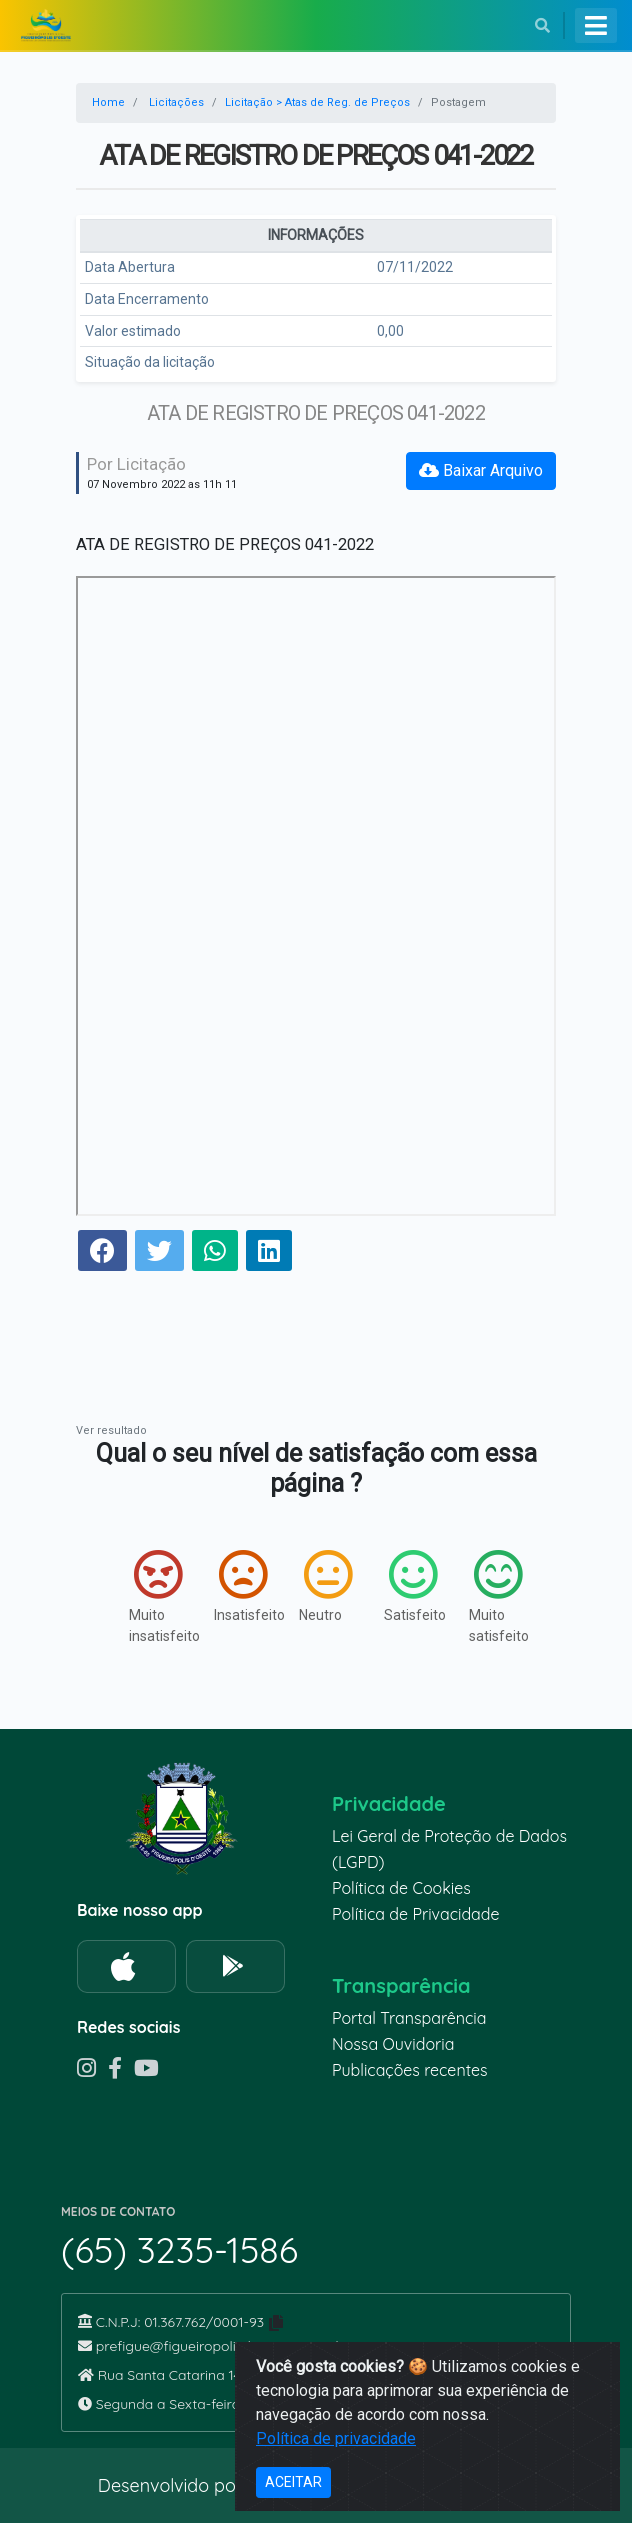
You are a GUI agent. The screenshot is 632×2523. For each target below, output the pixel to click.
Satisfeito (406, 1586)
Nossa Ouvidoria (393, 2044)
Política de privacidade (336, 2438)
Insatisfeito (236, 1586)
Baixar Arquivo (481, 470)
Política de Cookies (401, 1888)
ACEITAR (293, 2482)
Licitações (176, 102)
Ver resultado (111, 1430)
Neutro (321, 1586)
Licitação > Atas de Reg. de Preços (317, 102)
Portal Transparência (409, 2018)
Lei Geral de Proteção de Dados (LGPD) (449, 1849)
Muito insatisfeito (151, 1596)
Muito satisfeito (491, 1596)
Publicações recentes (410, 2070)
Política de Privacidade (416, 1914)
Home (108, 102)
